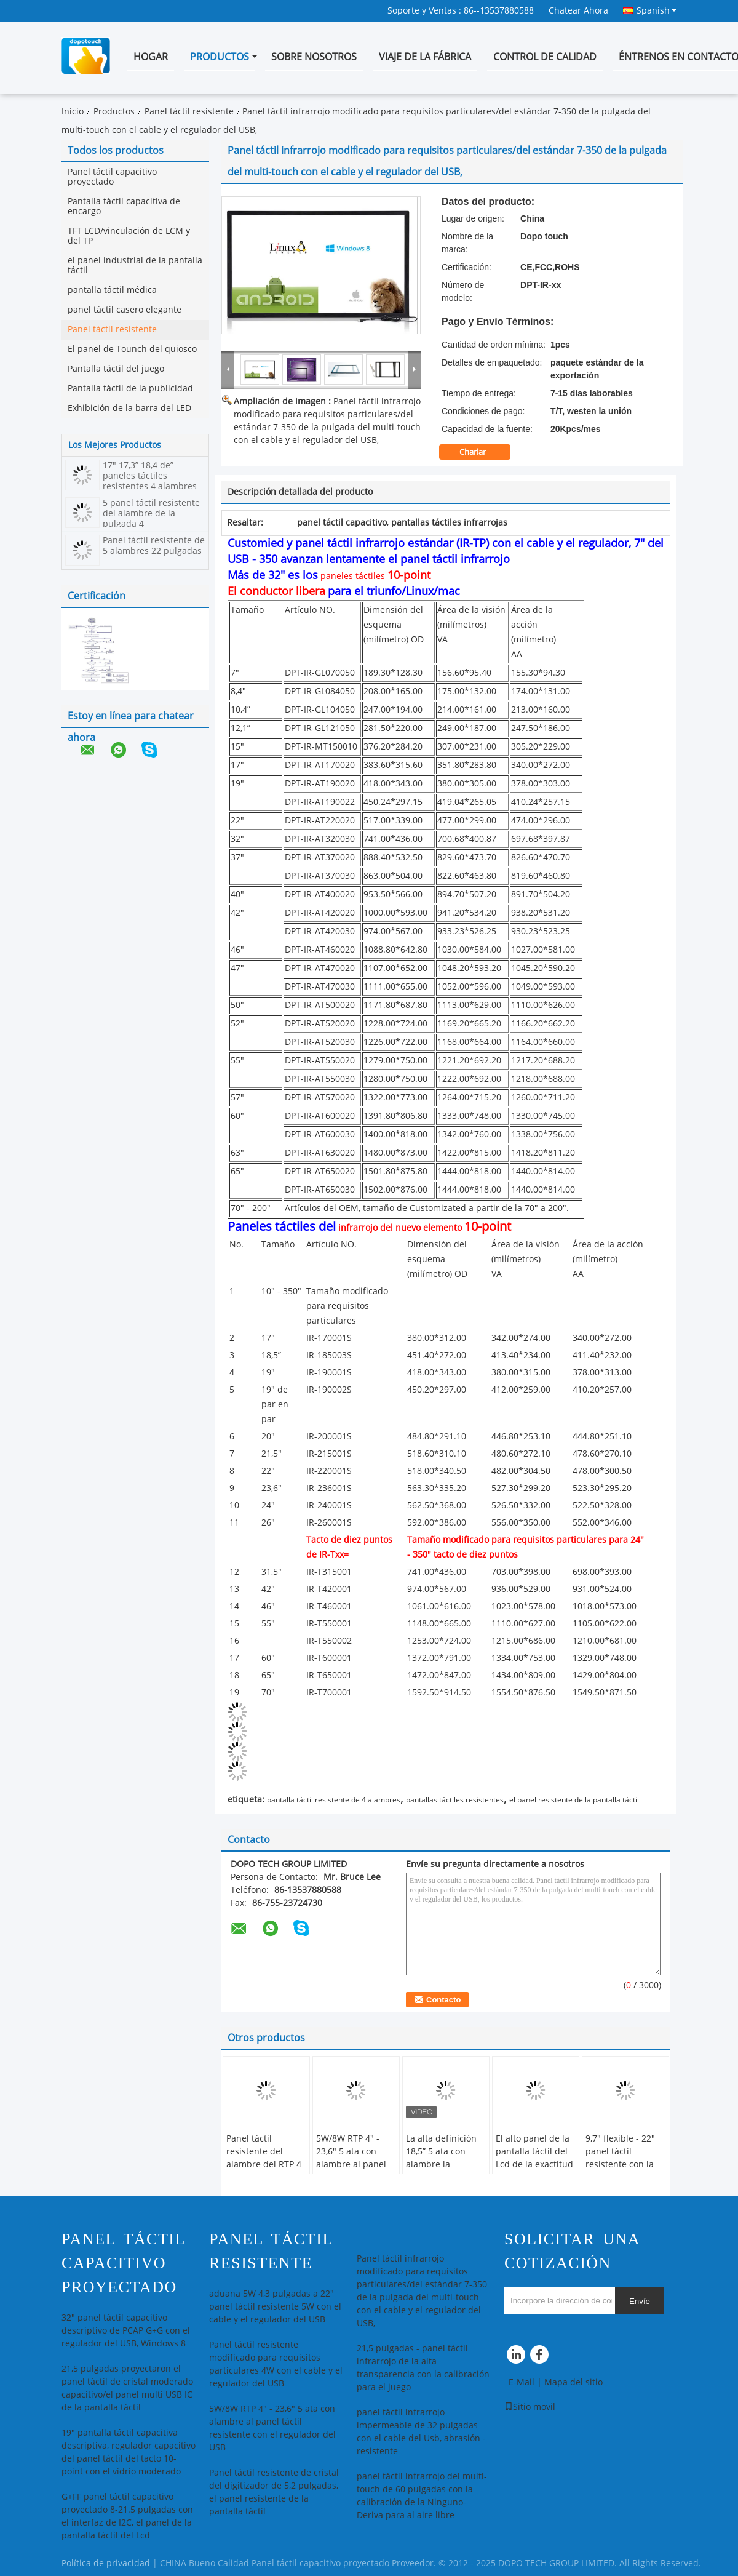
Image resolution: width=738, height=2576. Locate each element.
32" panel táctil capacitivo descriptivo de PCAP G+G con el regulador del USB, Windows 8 (126, 2331)
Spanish (656, 10)
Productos (219, 57)
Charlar (480, 452)
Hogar (150, 57)
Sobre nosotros (314, 57)
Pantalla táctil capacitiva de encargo (124, 206)
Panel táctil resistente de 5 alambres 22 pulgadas (154, 545)
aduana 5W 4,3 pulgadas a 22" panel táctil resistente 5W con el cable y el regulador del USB (275, 2307)
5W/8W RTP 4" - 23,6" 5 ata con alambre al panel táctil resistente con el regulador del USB (351, 2171)
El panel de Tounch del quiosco (132, 349)
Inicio (73, 111)
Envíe (639, 2301)
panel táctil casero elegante (124, 310)
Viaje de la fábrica (425, 57)
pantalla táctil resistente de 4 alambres (333, 1800)
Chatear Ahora (578, 11)
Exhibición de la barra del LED (129, 408)
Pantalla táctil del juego (116, 369)
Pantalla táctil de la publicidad (130, 388)
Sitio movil (529, 2407)
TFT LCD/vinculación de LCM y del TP (129, 236)
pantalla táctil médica (112, 290)
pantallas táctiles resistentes (455, 1800)
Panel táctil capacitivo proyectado (112, 177)
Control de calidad (545, 57)
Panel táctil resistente (189, 111)
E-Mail (521, 2382)
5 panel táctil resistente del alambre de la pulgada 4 (151, 513)
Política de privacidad (106, 2563)
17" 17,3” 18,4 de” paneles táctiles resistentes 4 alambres (150, 476)
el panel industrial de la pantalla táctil (135, 265)
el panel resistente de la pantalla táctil (574, 1800)
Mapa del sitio (573, 2382)
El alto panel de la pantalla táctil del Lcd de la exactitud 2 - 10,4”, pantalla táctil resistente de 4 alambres (534, 2171)
